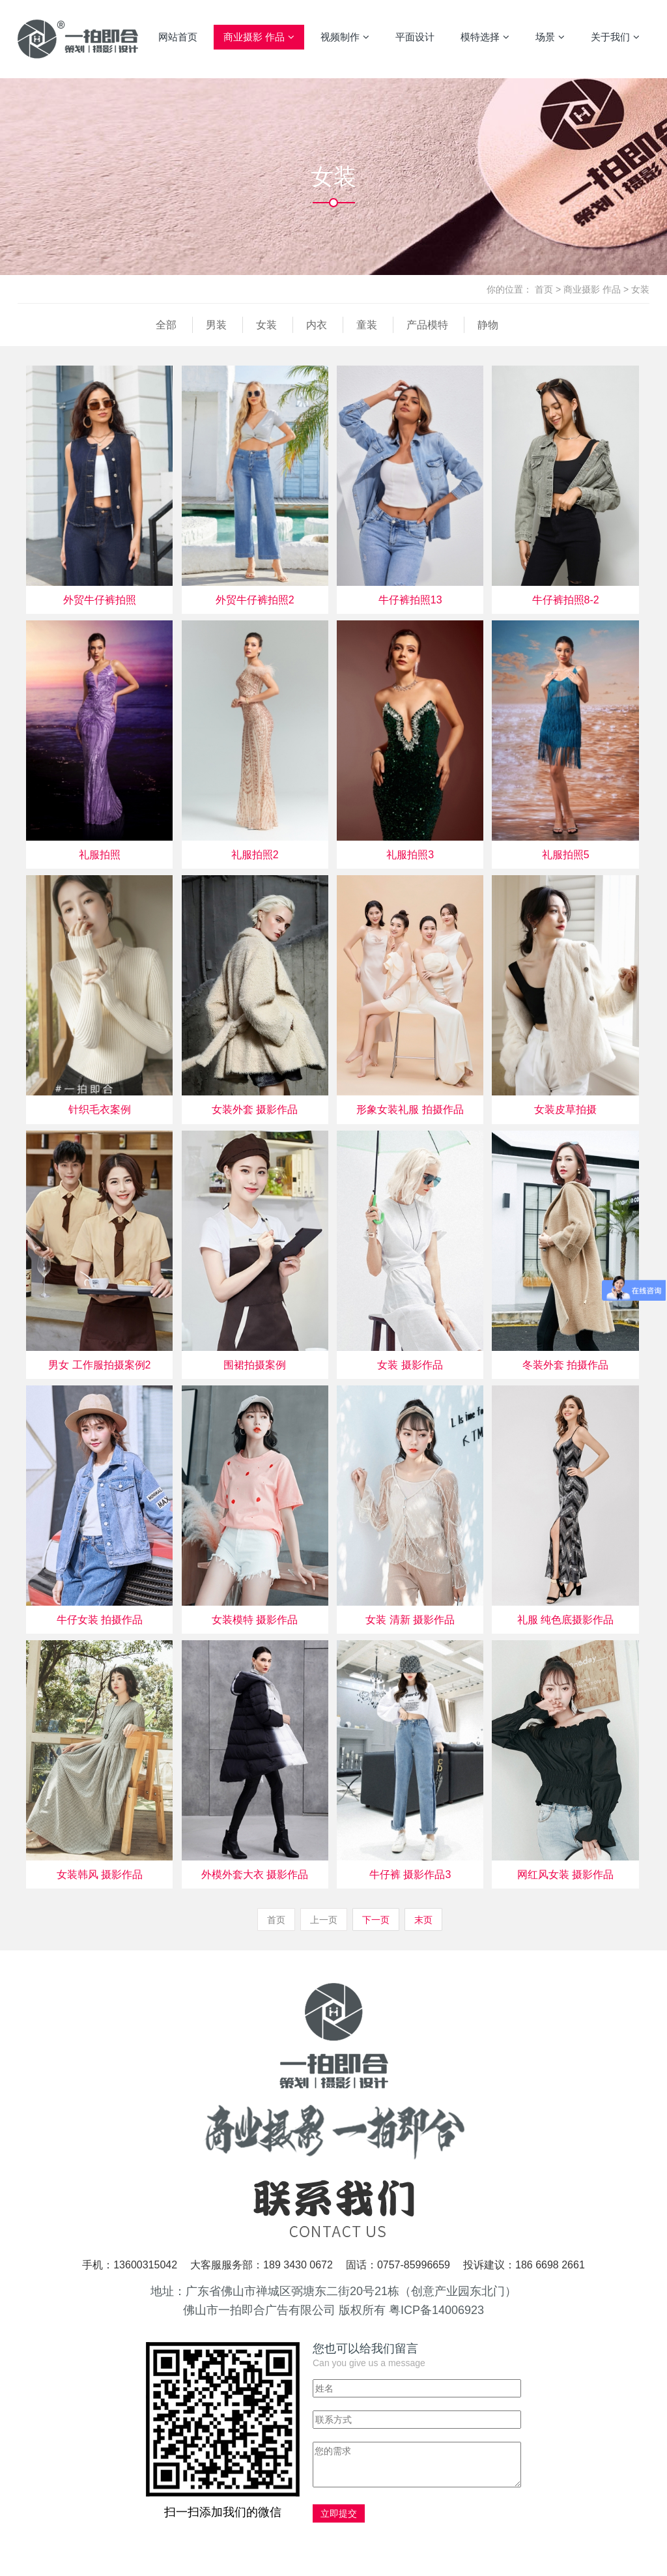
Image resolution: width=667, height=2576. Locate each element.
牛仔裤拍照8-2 (565, 599)
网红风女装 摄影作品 (565, 1874)
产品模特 (427, 324)
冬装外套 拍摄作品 (565, 1364)
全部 (166, 324)
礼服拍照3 (410, 854)
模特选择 (485, 37)
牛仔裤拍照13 (410, 599)
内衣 (316, 324)
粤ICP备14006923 (436, 2310)
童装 (366, 324)
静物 (487, 324)
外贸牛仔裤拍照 (99, 599)
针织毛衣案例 (99, 1109)
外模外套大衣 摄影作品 (254, 1874)
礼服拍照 (100, 854)
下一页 (376, 1920)
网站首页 (177, 36)
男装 (216, 324)
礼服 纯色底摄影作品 (565, 1619)
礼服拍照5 (565, 854)
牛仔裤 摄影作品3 (410, 1874)
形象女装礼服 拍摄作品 (409, 1109)
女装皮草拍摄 (565, 1109)
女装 (640, 289)
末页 (423, 1920)
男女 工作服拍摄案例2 (99, 1364)
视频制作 (344, 37)
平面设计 (414, 36)
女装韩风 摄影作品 (100, 1874)
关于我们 (615, 37)
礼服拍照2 (255, 854)
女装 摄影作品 (409, 1364)
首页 (544, 289)
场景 (550, 37)
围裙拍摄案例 (254, 1364)
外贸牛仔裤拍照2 (255, 599)
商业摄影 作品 (258, 37)
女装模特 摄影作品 (255, 1619)
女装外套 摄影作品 (255, 1109)
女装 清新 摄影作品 (410, 1619)
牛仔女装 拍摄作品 (100, 1619)
